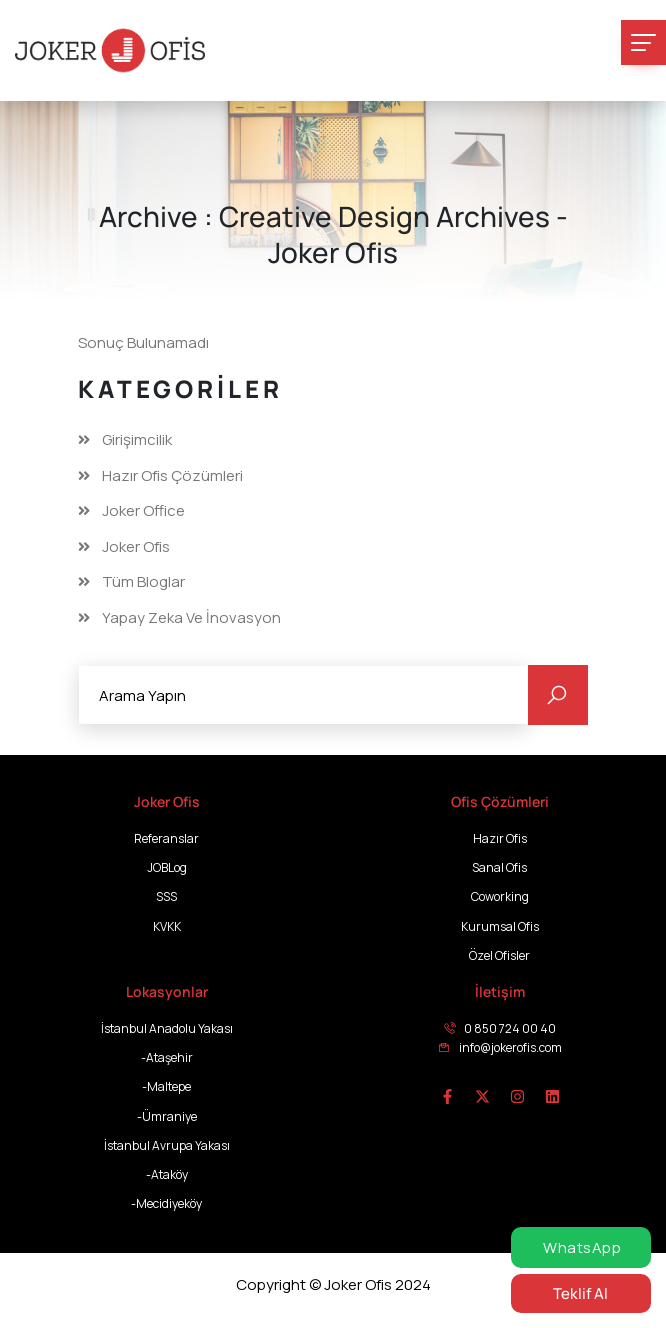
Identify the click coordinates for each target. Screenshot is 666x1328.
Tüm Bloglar (143, 582)
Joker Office (143, 511)
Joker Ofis (136, 547)
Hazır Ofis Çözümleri (172, 476)
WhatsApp (581, 1247)
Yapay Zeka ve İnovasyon (191, 618)
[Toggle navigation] (643, 42)
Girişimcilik (137, 440)
